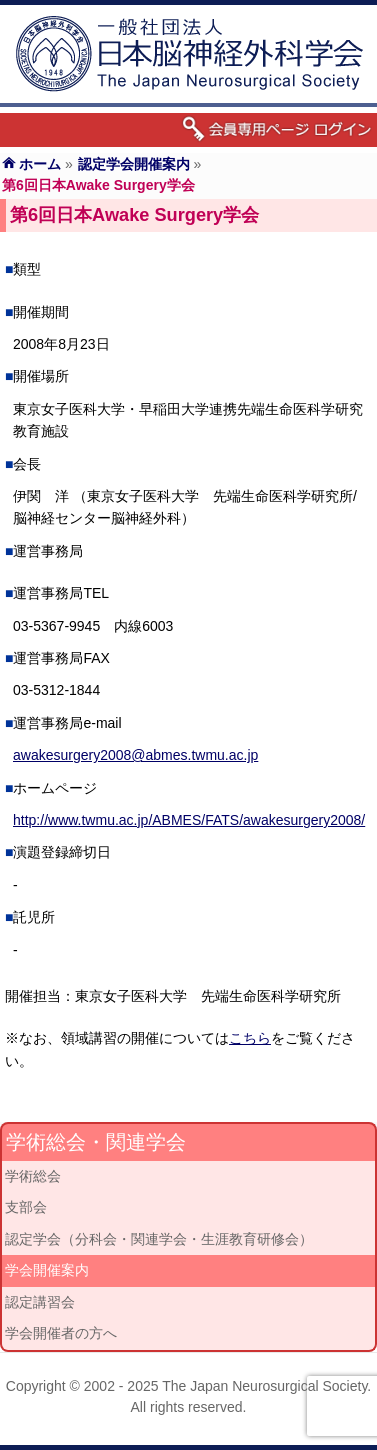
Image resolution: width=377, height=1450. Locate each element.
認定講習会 (40, 1302)
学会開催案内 (47, 1270)
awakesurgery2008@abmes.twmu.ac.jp (135, 755)
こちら (250, 1038)
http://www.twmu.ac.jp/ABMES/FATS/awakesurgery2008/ (189, 820)
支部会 (26, 1207)
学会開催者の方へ (61, 1333)
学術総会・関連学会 (96, 1142)
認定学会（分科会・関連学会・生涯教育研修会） (159, 1239)
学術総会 (33, 1176)
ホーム (40, 164)
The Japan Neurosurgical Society (264, 1386)
